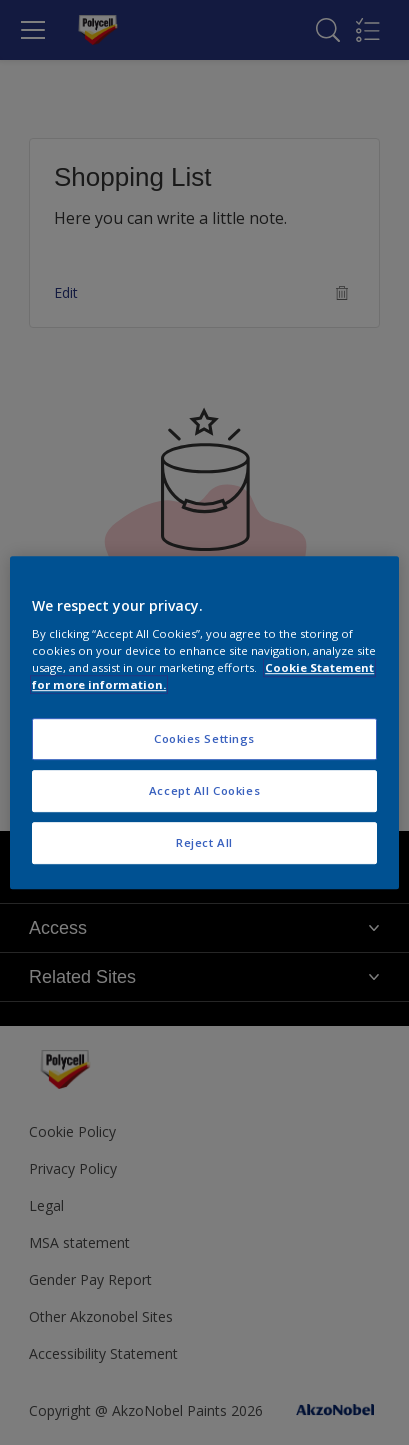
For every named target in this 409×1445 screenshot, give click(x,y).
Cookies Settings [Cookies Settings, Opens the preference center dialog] (204, 739)
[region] (204, 723)
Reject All (204, 842)
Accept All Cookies (204, 790)
